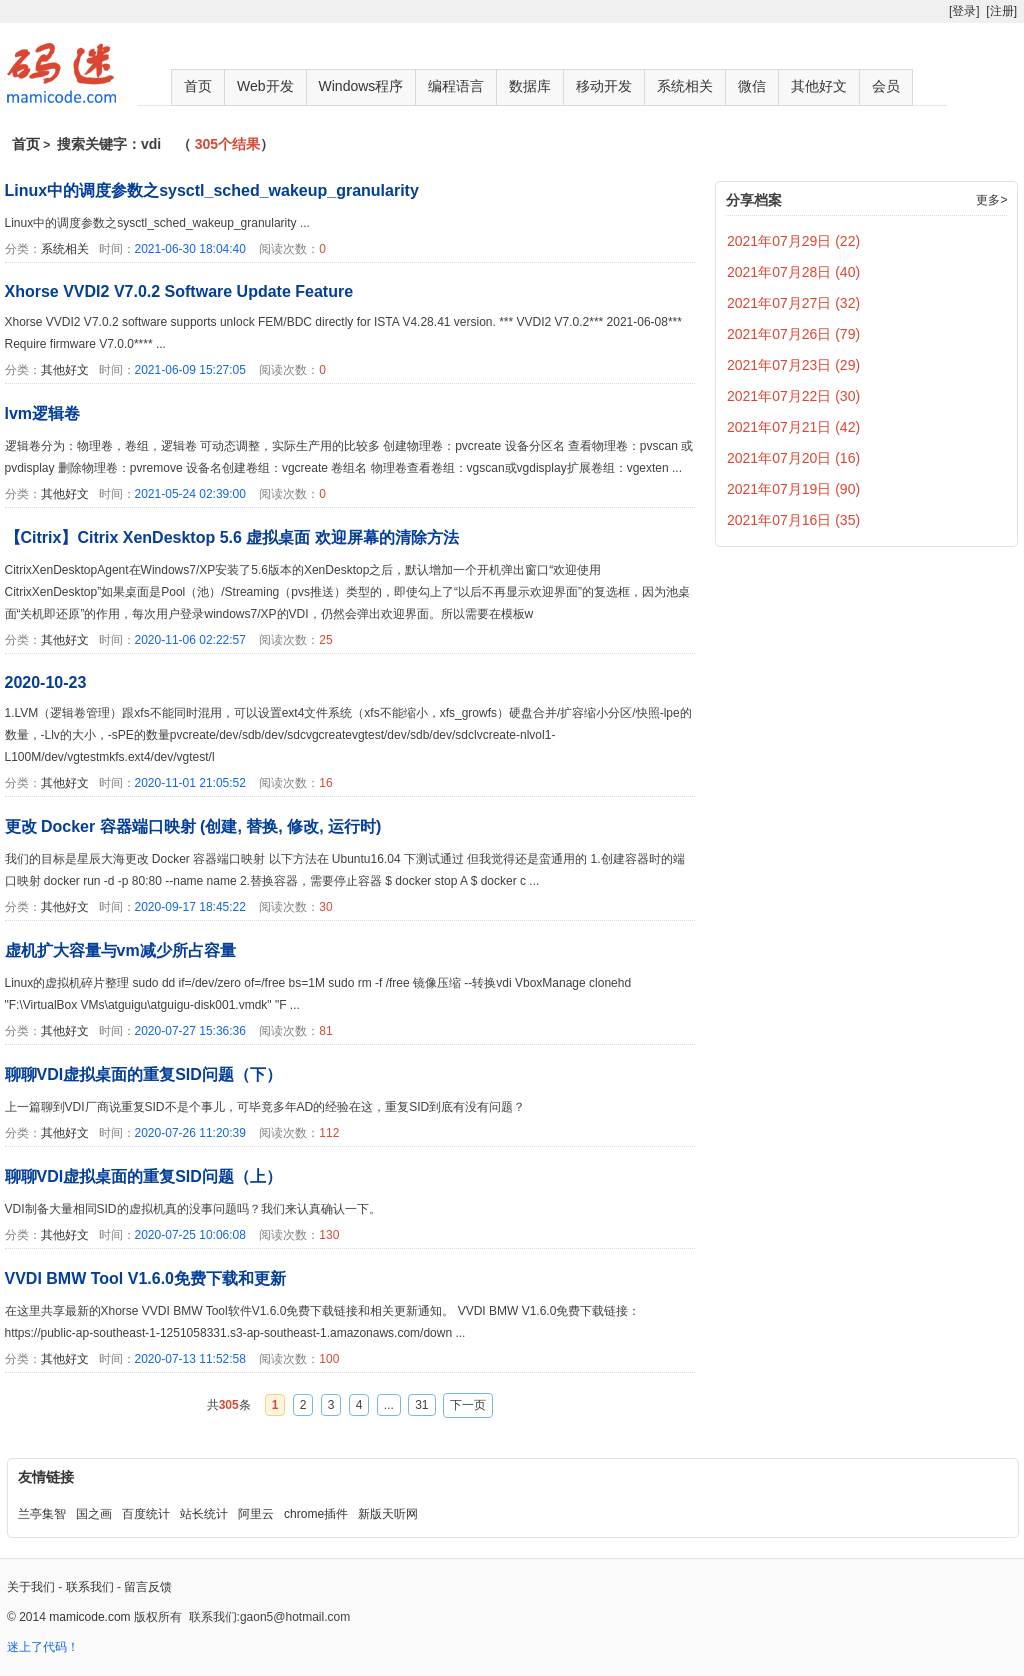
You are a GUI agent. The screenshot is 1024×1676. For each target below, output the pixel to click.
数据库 (530, 86)
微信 (752, 86)
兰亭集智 (42, 1514)
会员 (886, 86)
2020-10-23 (46, 682)
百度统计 (146, 1514)
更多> (991, 200)
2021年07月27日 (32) (793, 303)
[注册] (1001, 11)
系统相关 (685, 86)
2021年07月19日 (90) (793, 489)
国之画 (94, 1514)
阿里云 (256, 1514)
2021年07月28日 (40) (793, 272)
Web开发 (265, 86)
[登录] (964, 11)
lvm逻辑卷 (43, 413)
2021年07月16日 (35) (793, 520)
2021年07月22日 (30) (793, 396)
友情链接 (46, 1477)
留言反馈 (148, 1587)
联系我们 (90, 1587)
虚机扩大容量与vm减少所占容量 (120, 950)
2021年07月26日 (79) (793, 334)
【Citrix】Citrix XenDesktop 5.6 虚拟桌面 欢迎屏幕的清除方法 (232, 537)
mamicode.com (89, 1617)
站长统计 (204, 1514)
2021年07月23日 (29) (793, 365)
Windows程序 (361, 86)
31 (421, 1405)
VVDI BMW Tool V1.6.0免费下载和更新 (146, 1278)
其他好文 (819, 86)
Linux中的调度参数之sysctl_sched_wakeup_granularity (212, 190)
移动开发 (604, 86)
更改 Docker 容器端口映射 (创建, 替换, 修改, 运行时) (193, 826)
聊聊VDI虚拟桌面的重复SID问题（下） (143, 1074)
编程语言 (456, 86)
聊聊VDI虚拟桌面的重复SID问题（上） (143, 1176)
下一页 (468, 1405)
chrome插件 (316, 1514)
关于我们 (31, 1587)
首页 (198, 86)
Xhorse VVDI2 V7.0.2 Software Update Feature (179, 291)
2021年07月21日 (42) (793, 427)
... (389, 1405)
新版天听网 (388, 1514)
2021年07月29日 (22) (793, 241)
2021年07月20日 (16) (793, 458)
